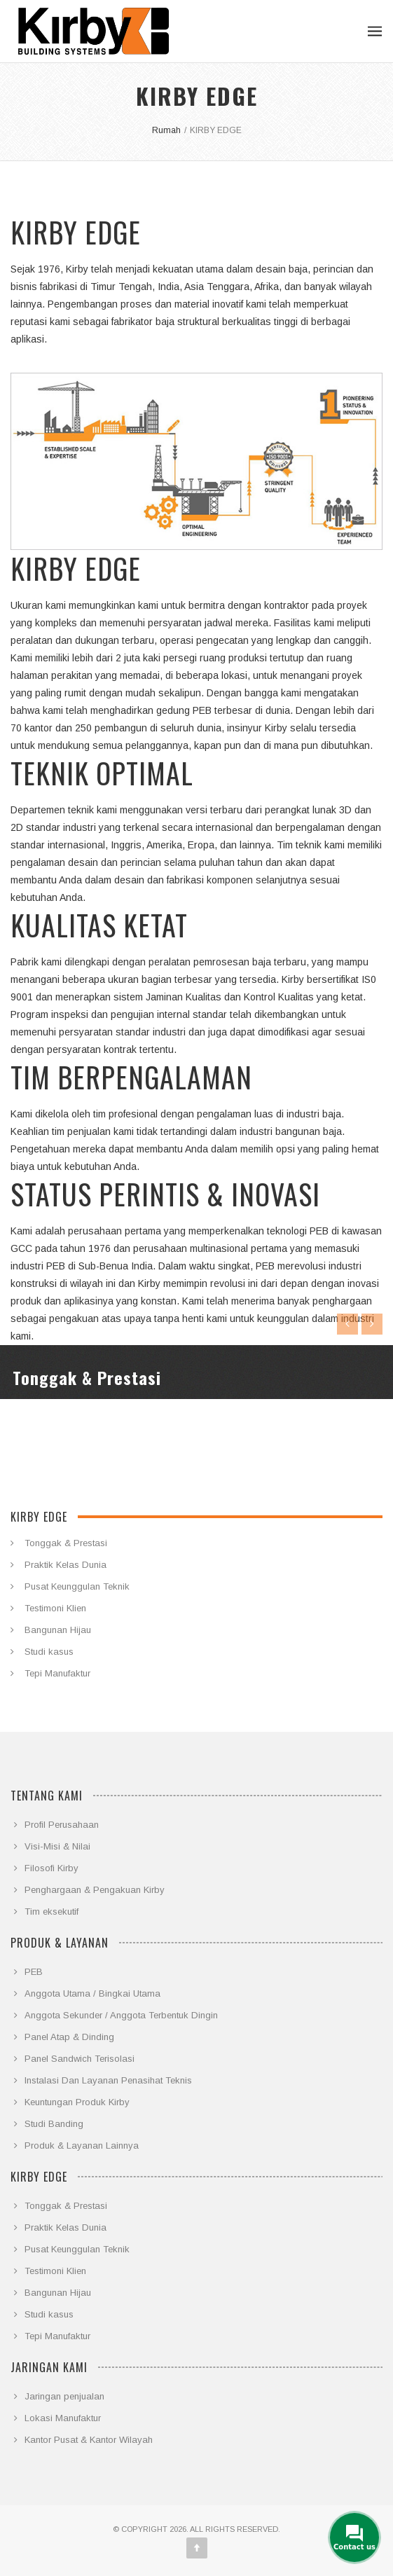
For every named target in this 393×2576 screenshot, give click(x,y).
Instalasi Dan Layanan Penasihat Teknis (108, 2080)
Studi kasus (49, 1651)
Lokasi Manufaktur (63, 2418)
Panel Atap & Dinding (69, 2037)
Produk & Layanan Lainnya (82, 2145)
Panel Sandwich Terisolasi (80, 2058)
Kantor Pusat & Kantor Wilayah (89, 2439)
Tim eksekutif (51, 1911)
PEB (34, 1972)
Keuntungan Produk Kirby (77, 2102)
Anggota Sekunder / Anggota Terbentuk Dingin (121, 2015)
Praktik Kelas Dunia (65, 1564)
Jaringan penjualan (64, 2396)
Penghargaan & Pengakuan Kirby (95, 1890)
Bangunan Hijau (58, 1630)
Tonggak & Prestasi (66, 1543)
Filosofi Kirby (51, 1868)
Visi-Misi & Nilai (57, 1846)
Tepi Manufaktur (57, 1673)
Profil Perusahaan (62, 1824)
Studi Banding (54, 2124)
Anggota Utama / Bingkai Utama (92, 1993)
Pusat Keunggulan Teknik (77, 1586)
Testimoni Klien (55, 1608)
